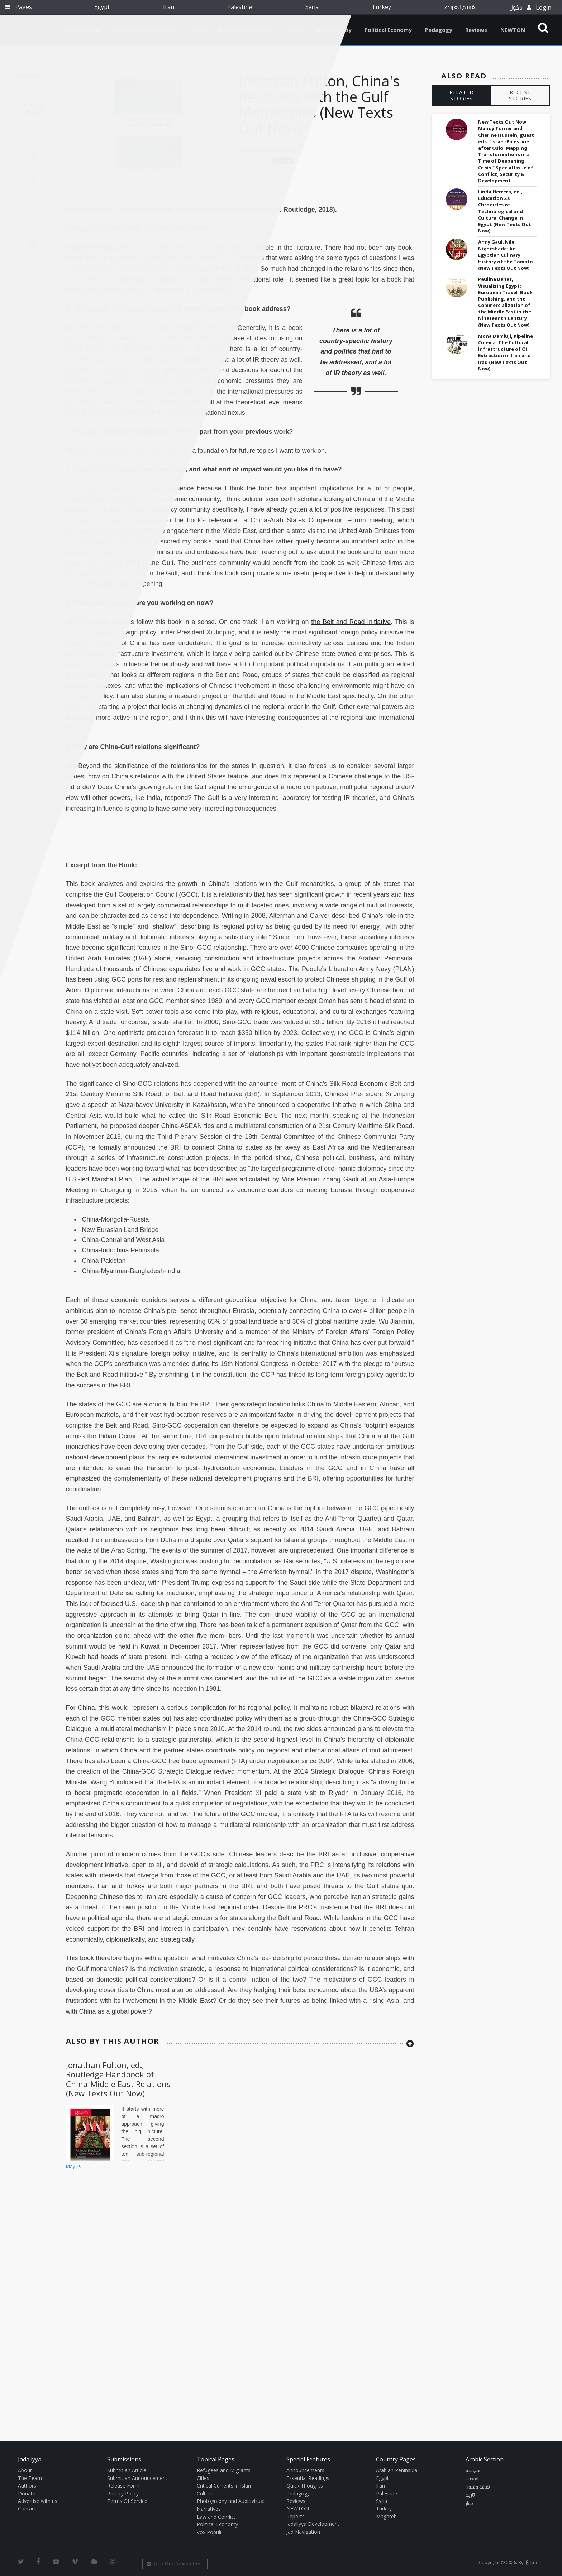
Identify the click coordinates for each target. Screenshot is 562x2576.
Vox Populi (209, 2532)
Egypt (102, 7)
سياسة (473, 2471)
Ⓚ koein (534, 2562)
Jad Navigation (303, 2531)
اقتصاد (472, 2479)
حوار (469, 2504)
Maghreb (386, 2516)
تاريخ (470, 2495)
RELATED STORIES (461, 95)
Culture (205, 2493)
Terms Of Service (127, 2501)
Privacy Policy (123, 2493)
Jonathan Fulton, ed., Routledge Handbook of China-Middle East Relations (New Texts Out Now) (118, 2078)
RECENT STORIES (520, 95)
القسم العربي (460, 7)
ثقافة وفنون (478, 2487)
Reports (295, 2516)
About (25, 2470)
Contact (27, 2508)
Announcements (305, 2470)
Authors (27, 2485)
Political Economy (388, 29)
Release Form (123, 2485)
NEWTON (512, 29)
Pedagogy (438, 29)
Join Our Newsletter (174, 2563)
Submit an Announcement (137, 2478)
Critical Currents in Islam (225, 2485)
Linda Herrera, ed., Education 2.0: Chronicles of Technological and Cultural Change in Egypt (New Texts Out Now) (504, 211)
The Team (30, 2478)
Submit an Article (126, 2470)
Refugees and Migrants (224, 2470)
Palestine (239, 7)
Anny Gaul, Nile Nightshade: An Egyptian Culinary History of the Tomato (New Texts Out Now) (505, 255)
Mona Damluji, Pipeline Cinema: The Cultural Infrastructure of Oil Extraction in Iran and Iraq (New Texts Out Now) (505, 352)
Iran (168, 7)
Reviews (476, 29)
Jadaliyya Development (312, 2523)
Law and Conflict (216, 2516)
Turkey (381, 7)
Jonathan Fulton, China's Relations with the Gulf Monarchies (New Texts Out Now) (319, 104)
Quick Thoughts (304, 2485)
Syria (312, 7)
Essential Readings (307, 2478)
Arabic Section (485, 2459)
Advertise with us (37, 2501)
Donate (26, 2493)
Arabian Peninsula (396, 2470)
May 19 (73, 2166)
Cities (203, 2478)
